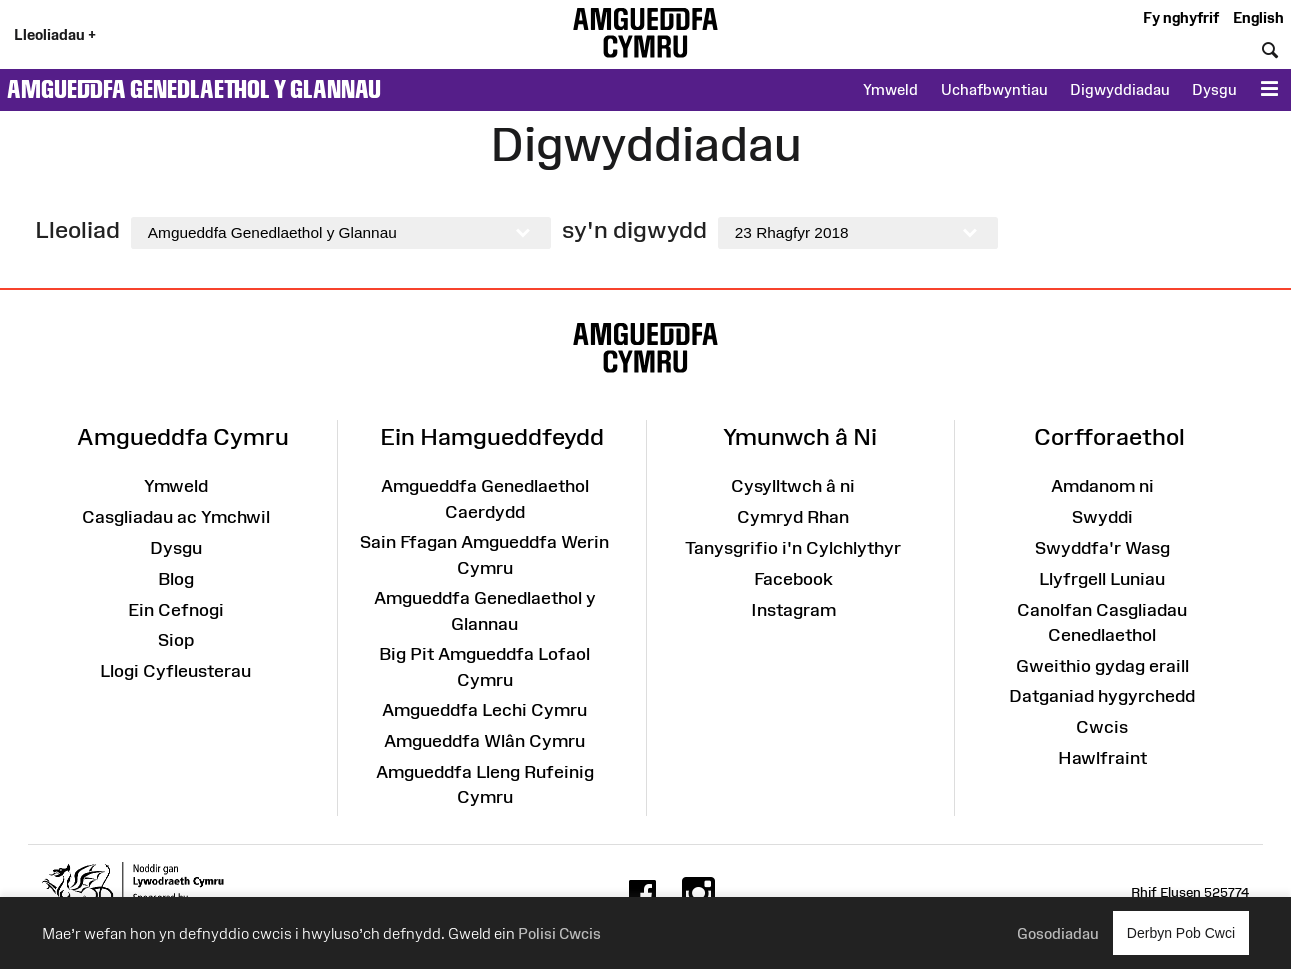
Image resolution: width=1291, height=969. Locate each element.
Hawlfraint (1102, 758)
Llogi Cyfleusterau (175, 671)
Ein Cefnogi (176, 610)
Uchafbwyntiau (994, 89)
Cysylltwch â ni (793, 486)
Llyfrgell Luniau (1102, 579)
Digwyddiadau (1120, 89)
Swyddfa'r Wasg (1102, 548)
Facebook (793, 579)
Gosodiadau (1058, 933)
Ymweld (890, 89)
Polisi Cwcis (559, 933)
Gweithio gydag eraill (1102, 666)
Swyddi (1102, 517)
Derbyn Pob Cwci (1181, 932)
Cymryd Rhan (793, 517)
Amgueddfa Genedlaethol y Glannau (194, 89)
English (1258, 17)
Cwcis (1102, 727)
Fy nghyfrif (1181, 17)
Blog (176, 579)
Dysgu (1214, 89)
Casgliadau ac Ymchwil (176, 517)
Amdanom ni (1102, 486)
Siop (176, 640)
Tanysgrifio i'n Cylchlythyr (793, 548)
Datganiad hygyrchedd (1102, 696)
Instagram (793, 610)
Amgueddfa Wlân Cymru (484, 741)
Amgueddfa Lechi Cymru (484, 710)
